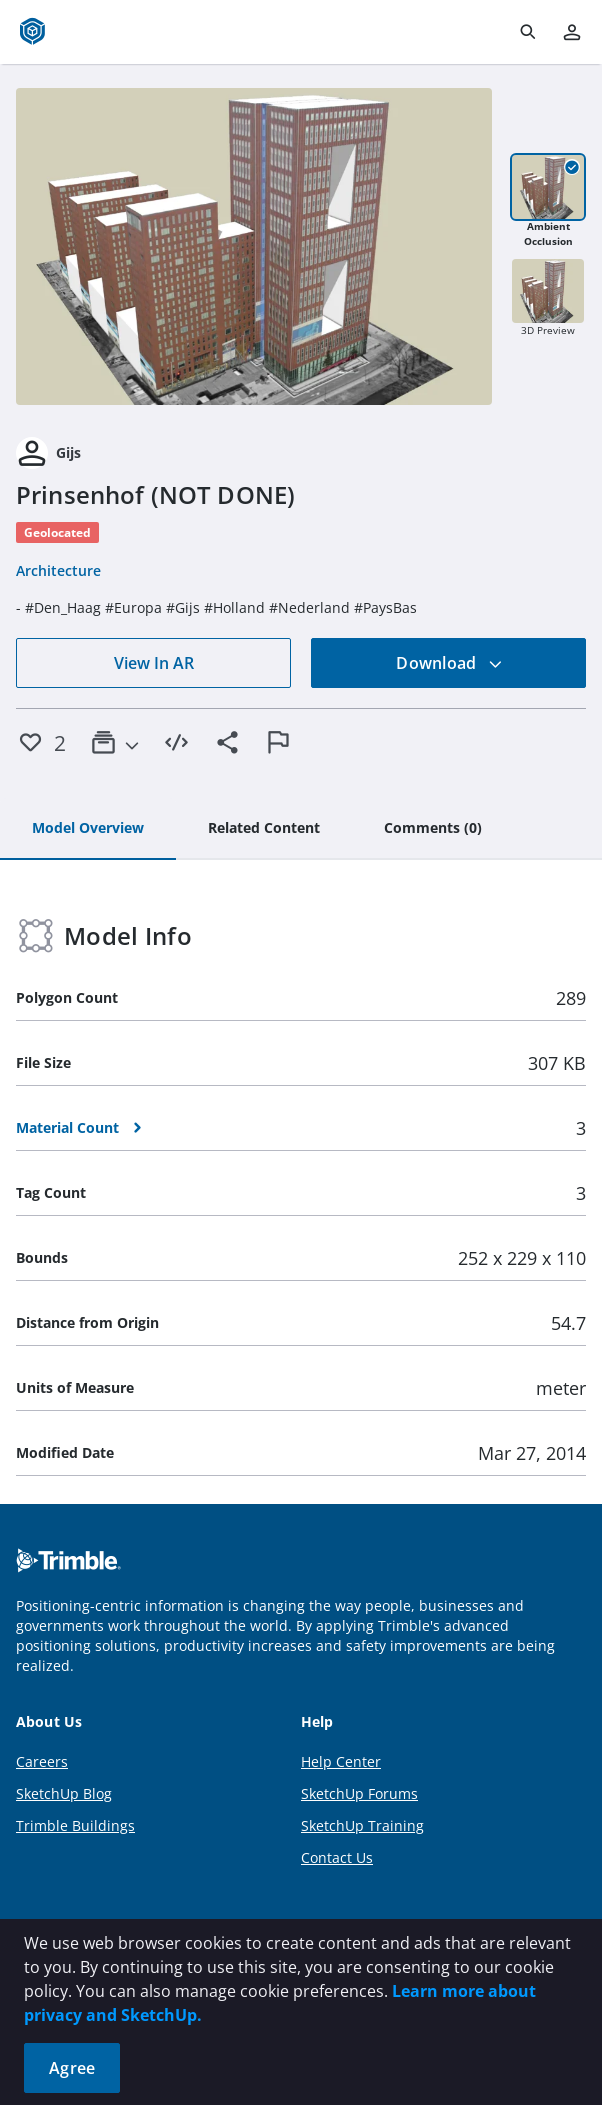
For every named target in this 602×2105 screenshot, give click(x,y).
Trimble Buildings (75, 1825)
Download (449, 663)
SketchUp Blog (64, 1793)
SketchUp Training (362, 1825)
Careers (42, 1761)
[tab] (88, 829)
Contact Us (337, 1857)
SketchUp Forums (359, 1793)
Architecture (58, 570)
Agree (72, 2068)
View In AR (154, 663)
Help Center (341, 1761)
